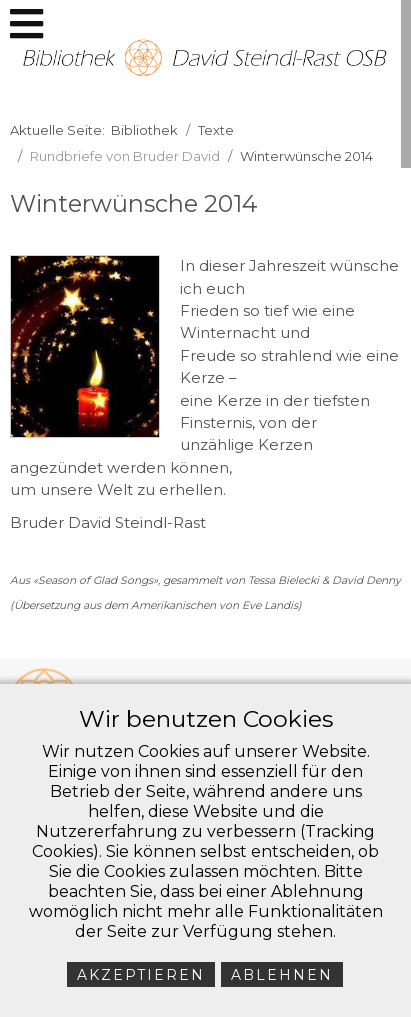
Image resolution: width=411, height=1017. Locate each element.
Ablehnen (282, 975)
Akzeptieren (141, 975)
